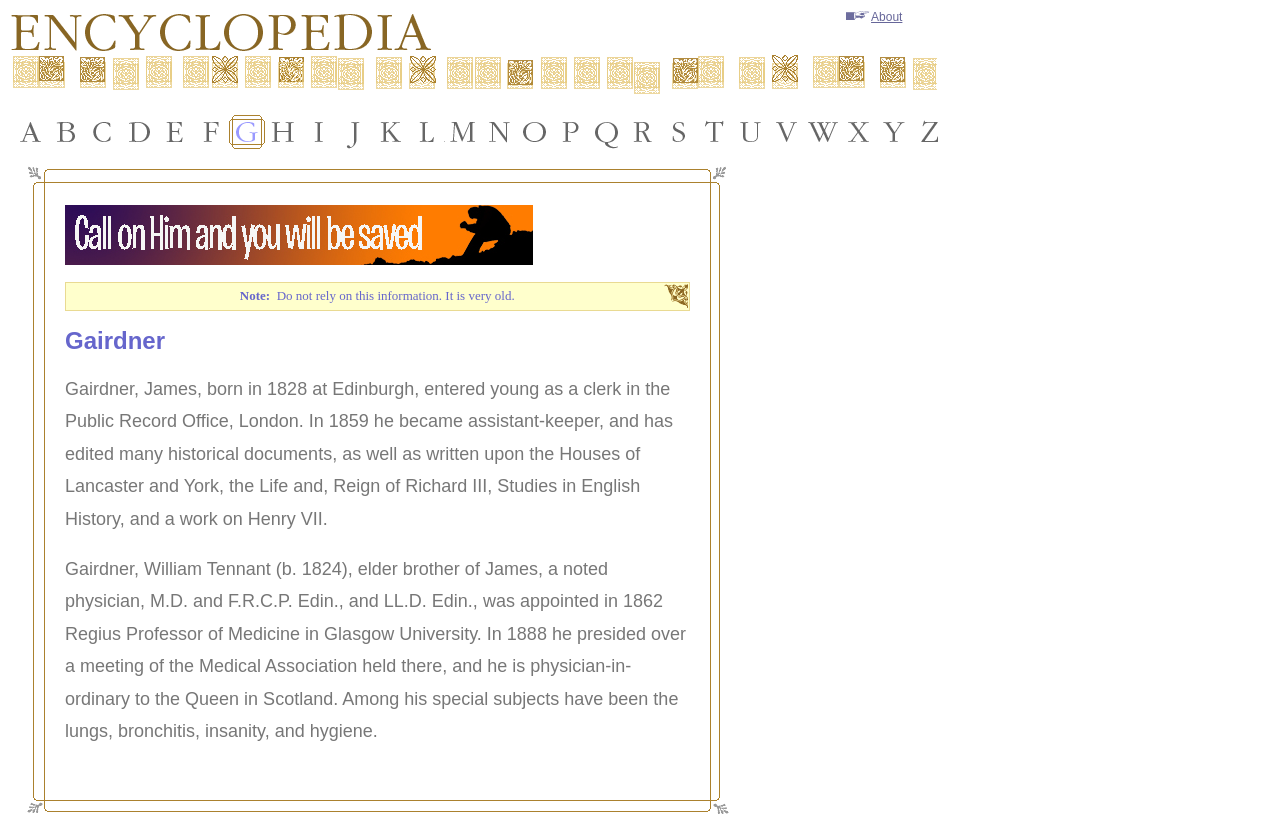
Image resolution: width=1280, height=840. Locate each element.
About (874, 17)
